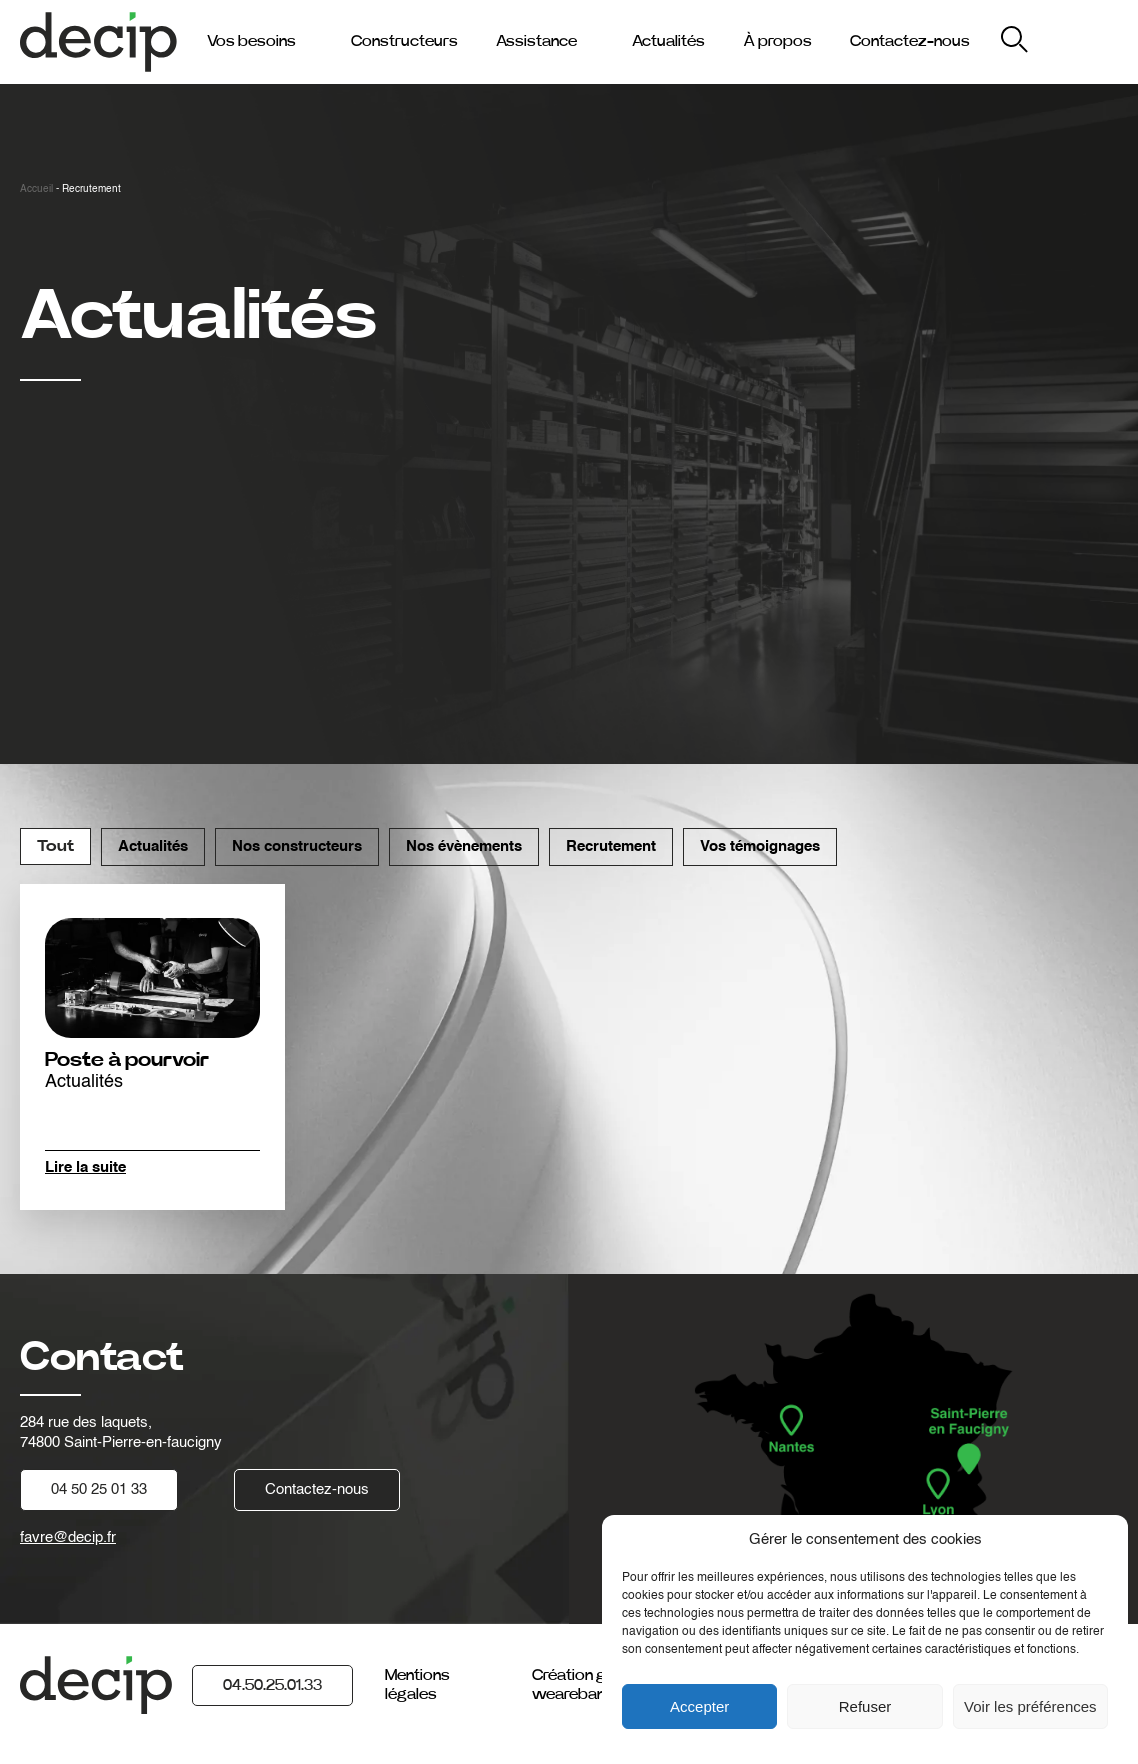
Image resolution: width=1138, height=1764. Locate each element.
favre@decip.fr (68, 1537)
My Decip (1086, 41)
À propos (777, 41)
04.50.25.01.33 (272, 1685)
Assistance (536, 41)
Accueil (36, 189)
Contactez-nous (910, 41)
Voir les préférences (1030, 1706)
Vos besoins (251, 41)
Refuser (865, 1706)
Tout (55, 846)
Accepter (699, 1706)
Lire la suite (85, 1167)
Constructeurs (404, 41)
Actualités (668, 41)
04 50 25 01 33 (99, 1489)
